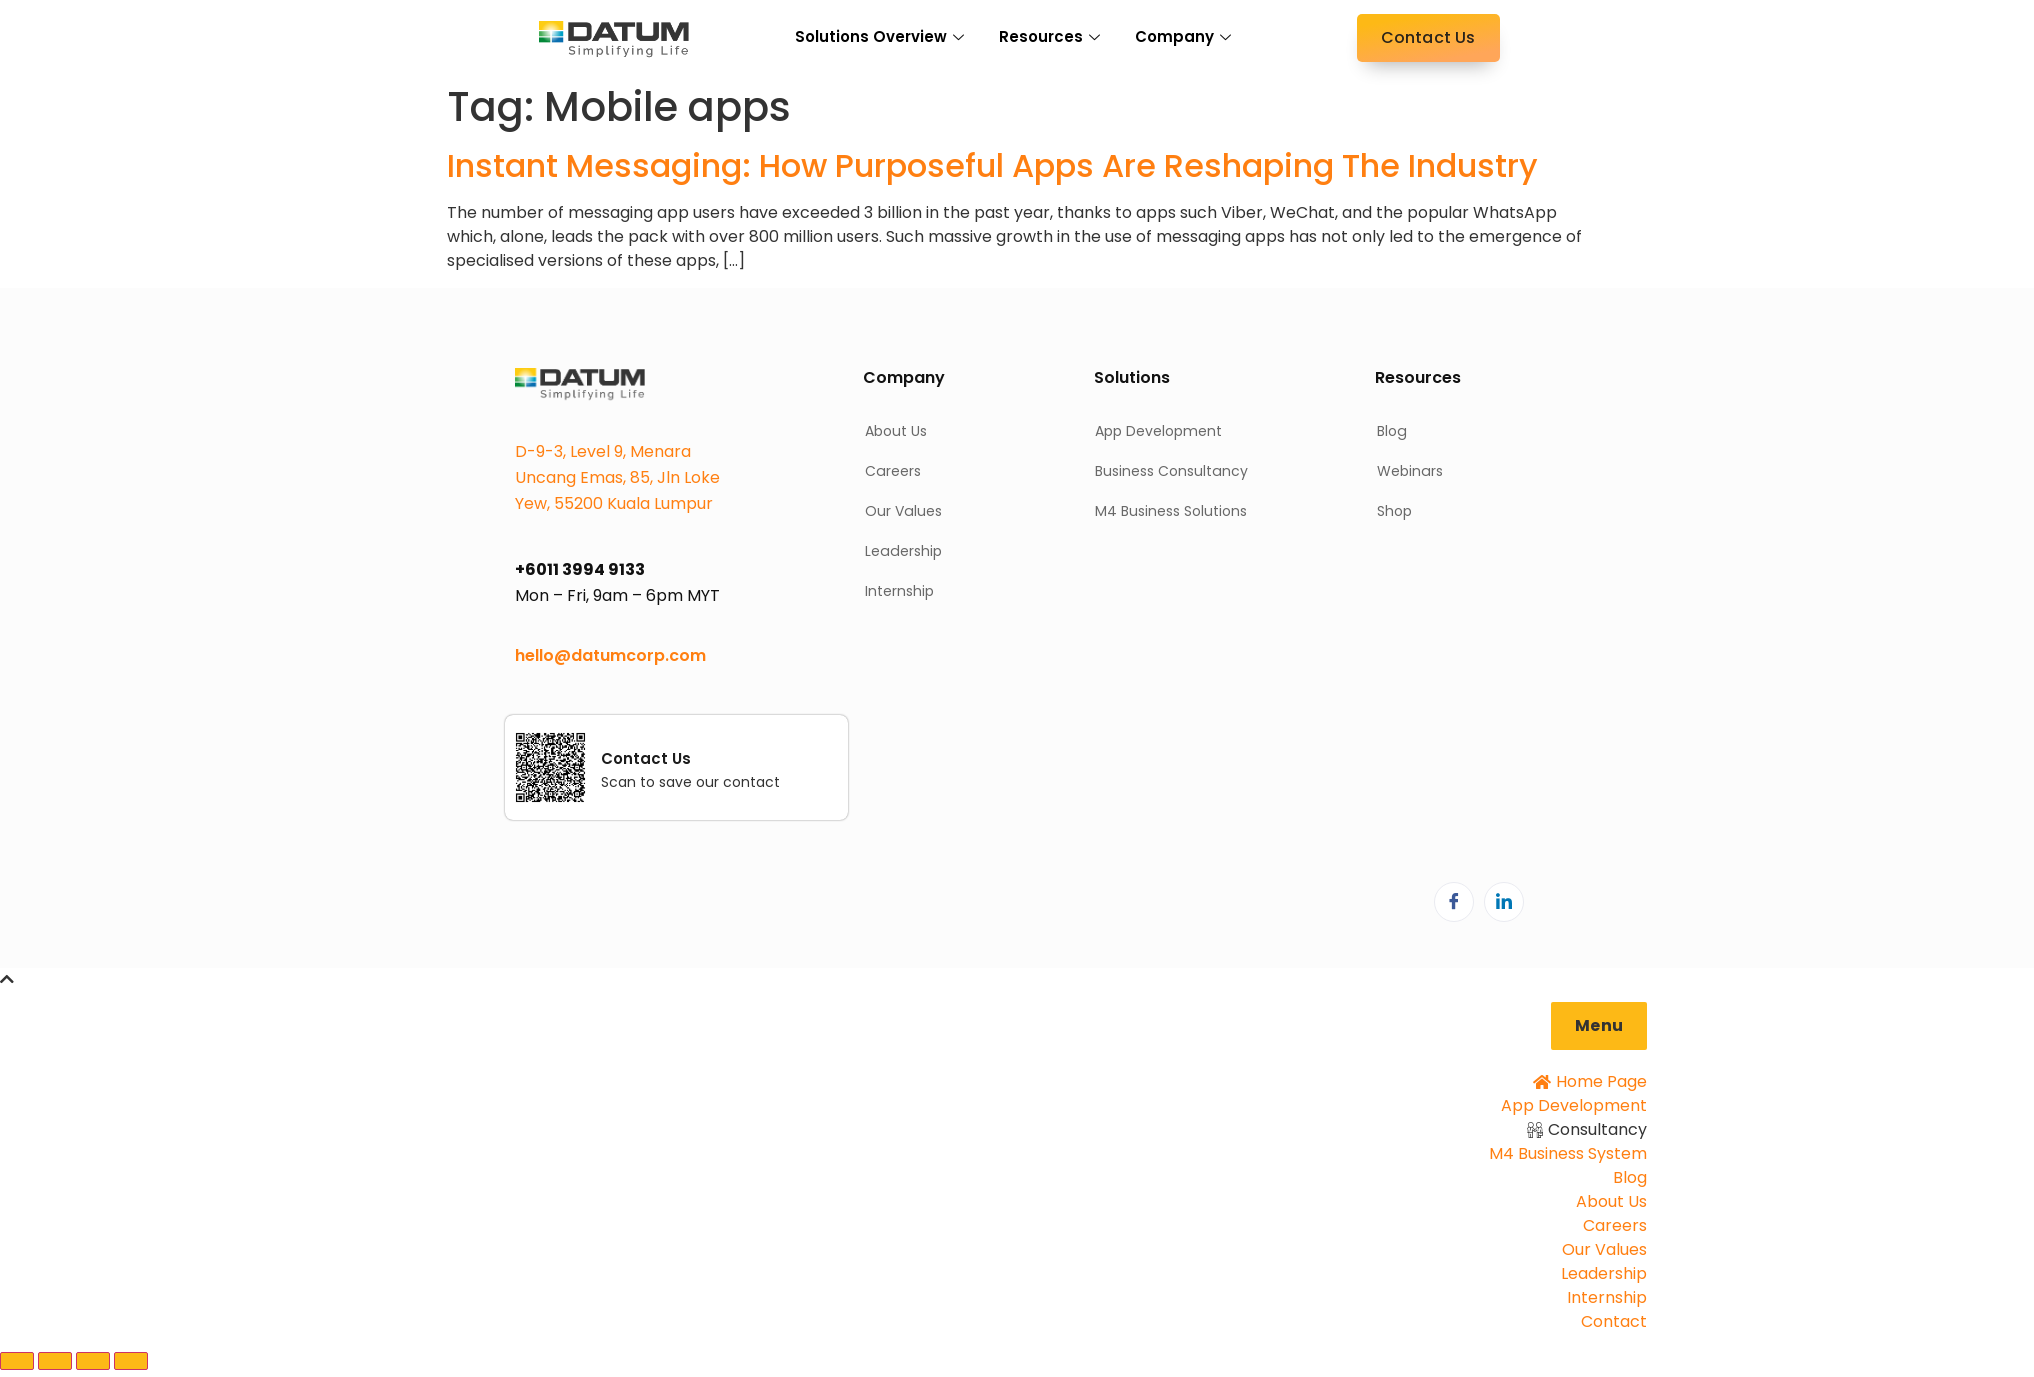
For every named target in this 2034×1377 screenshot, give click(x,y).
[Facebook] (1454, 902)
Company (1185, 36)
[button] (1599, 1026)
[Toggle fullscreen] (55, 1361)
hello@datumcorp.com (610, 655)
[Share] (93, 1361)
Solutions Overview (882, 36)
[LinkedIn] (1504, 902)
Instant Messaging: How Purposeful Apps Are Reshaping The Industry (992, 165)
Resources (1052, 36)
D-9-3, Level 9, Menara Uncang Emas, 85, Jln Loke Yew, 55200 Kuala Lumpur (617, 477)
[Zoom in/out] (17, 1361)
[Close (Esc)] (131, 1361)
